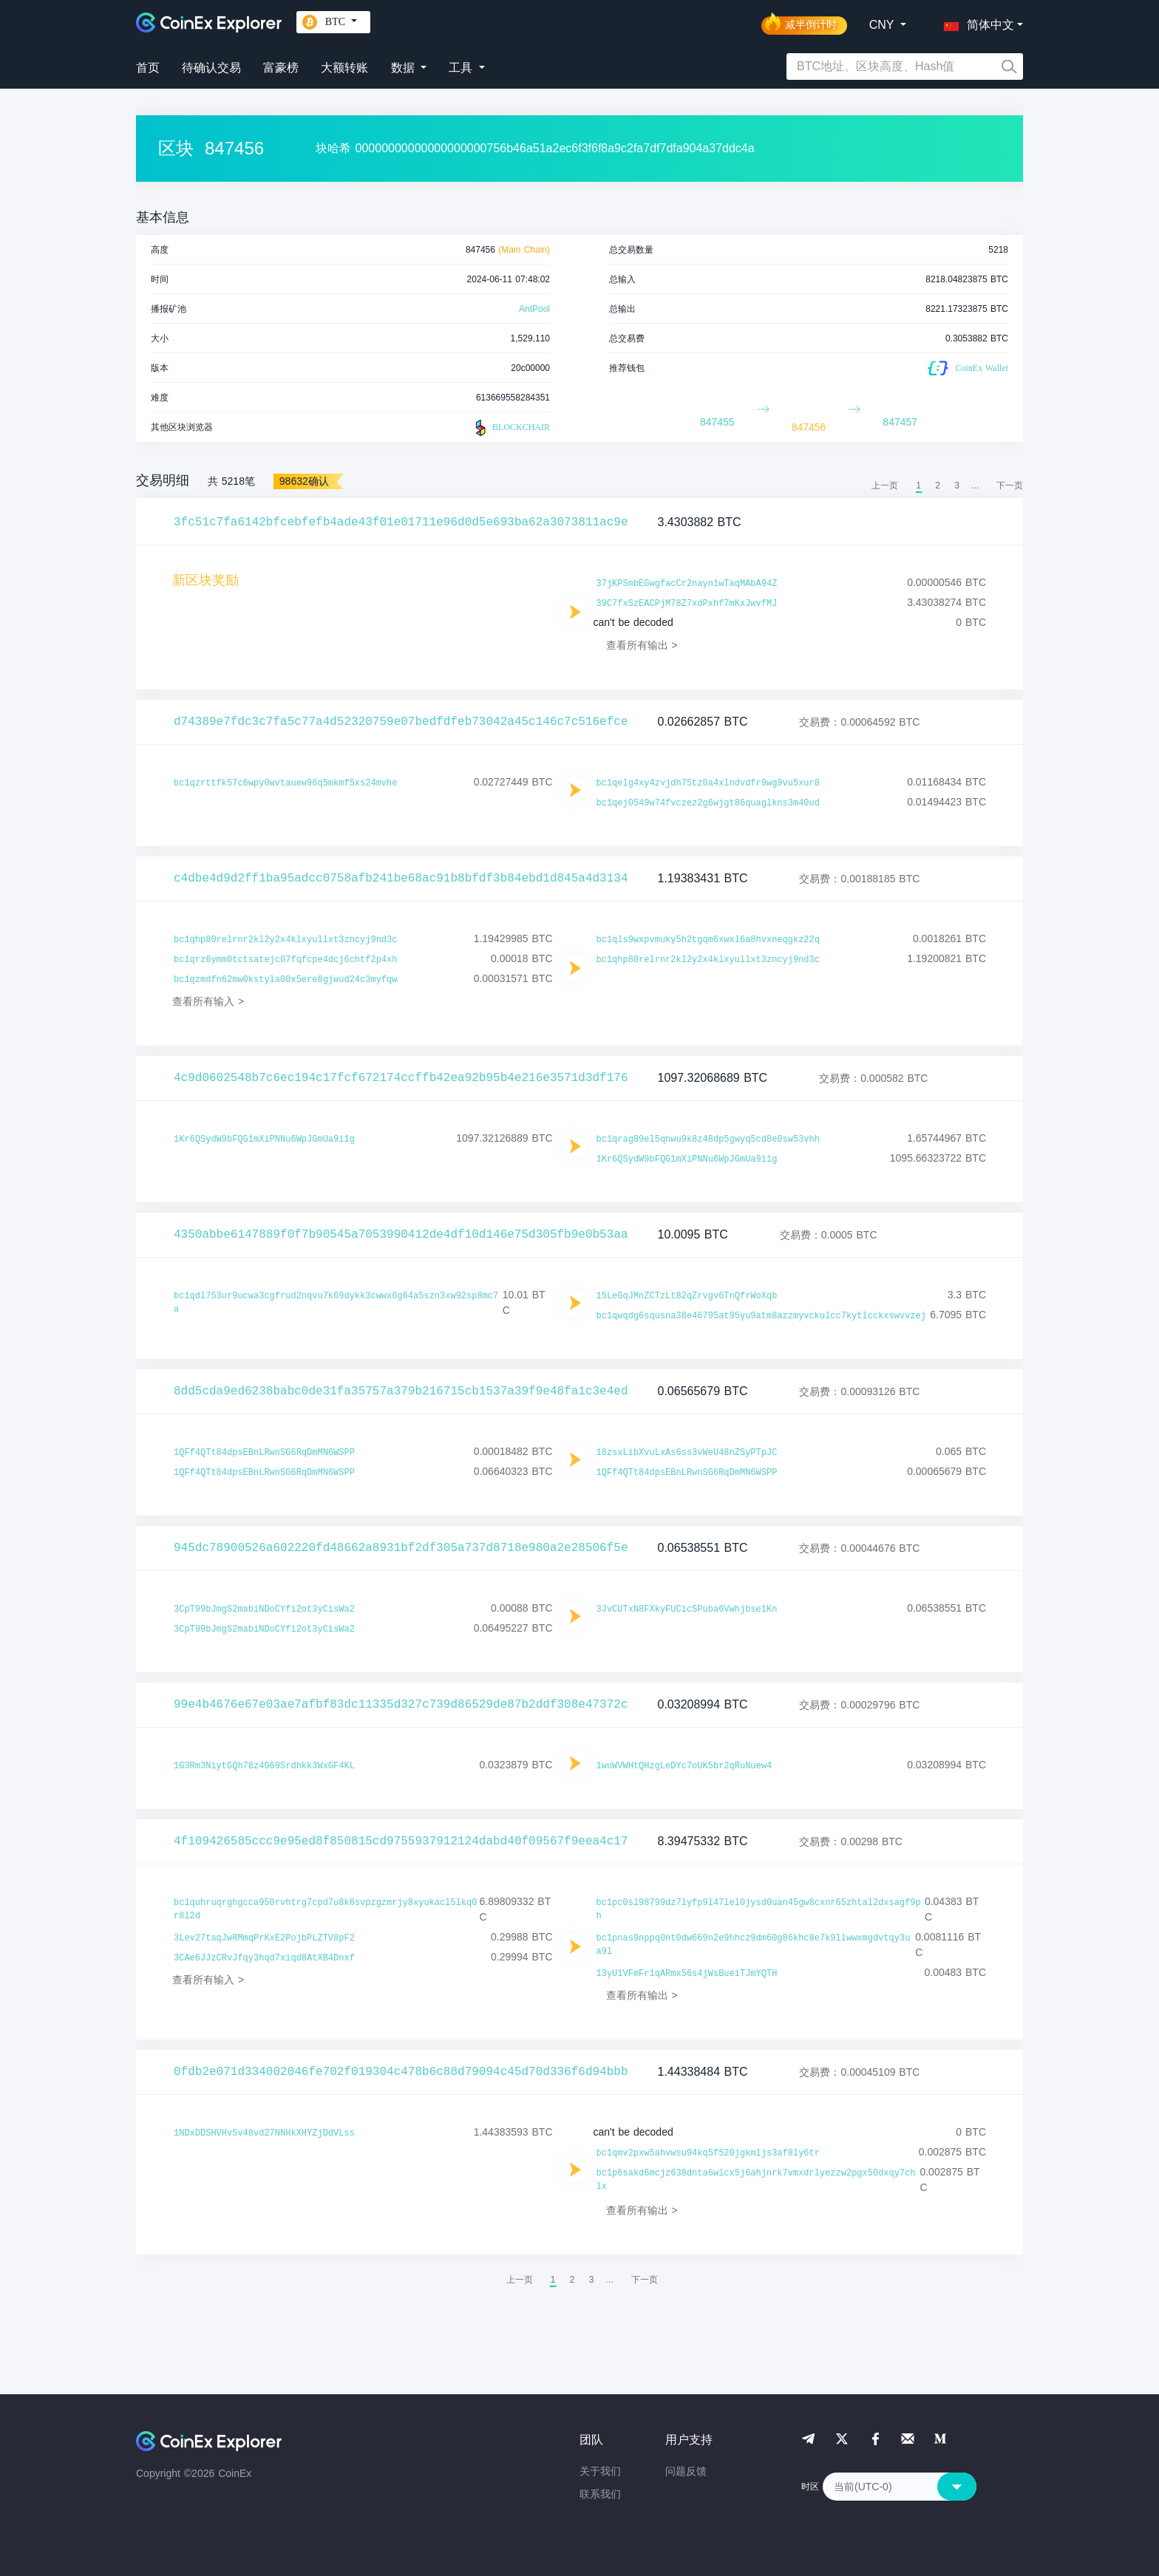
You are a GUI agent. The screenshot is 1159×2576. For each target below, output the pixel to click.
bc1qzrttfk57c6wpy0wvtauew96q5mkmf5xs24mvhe (285, 783)
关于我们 (600, 2471)
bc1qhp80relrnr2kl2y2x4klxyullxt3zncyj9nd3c (285, 940)
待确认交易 (211, 67)
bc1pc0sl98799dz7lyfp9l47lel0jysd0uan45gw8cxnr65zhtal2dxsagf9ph (759, 1909)
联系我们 (600, 2494)
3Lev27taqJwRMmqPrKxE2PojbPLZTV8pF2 (264, 1938)
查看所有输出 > (642, 645)
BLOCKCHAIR (511, 428)
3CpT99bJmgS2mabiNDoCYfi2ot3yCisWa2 (264, 1609)
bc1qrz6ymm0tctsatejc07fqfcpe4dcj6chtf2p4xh (285, 960)
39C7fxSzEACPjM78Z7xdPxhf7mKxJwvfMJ (687, 604)
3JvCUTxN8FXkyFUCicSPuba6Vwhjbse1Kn (687, 1609)
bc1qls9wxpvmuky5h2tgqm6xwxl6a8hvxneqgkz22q (708, 940)
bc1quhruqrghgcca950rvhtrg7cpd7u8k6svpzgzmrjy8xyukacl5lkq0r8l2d (325, 1909)
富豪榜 (281, 67)
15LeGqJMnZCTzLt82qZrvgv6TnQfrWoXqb (687, 1296)
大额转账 (344, 67)
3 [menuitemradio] (956, 485)
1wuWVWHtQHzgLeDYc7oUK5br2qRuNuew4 (684, 1766)
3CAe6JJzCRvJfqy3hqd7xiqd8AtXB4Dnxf (264, 1958)
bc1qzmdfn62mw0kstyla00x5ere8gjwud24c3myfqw (285, 980)
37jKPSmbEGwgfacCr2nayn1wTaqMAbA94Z (687, 584)
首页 (148, 67)
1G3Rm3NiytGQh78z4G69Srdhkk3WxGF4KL (264, 1766)
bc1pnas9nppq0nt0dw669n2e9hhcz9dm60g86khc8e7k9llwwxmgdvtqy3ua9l (754, 1945)
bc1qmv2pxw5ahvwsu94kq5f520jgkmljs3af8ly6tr (708, 2153)
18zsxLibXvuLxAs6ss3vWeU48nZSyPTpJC (687, 1453)
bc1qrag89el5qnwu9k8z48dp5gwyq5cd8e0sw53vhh (708, 1139)
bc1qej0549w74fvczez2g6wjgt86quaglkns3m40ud (708, 803)
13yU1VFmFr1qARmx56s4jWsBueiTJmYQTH (687, 1974)
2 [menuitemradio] (937, 485)
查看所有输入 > (208, 1001)
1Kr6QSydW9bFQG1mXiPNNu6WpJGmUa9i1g (264, 1139)
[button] (975, 22)
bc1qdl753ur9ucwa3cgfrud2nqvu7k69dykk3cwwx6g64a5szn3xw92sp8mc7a (336, 1303)
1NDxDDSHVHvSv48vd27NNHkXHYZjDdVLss (264, 2133)
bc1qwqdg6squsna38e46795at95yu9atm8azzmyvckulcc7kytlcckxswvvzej (761, 1316)
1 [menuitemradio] (918, 485)
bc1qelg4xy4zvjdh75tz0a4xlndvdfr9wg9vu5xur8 (708, 783)
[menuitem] (1009, 485)
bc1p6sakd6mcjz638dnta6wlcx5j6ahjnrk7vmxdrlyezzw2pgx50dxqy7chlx (756, 2180)
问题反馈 (686, 2471)
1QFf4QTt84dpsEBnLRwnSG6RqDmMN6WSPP (264, 1453)
